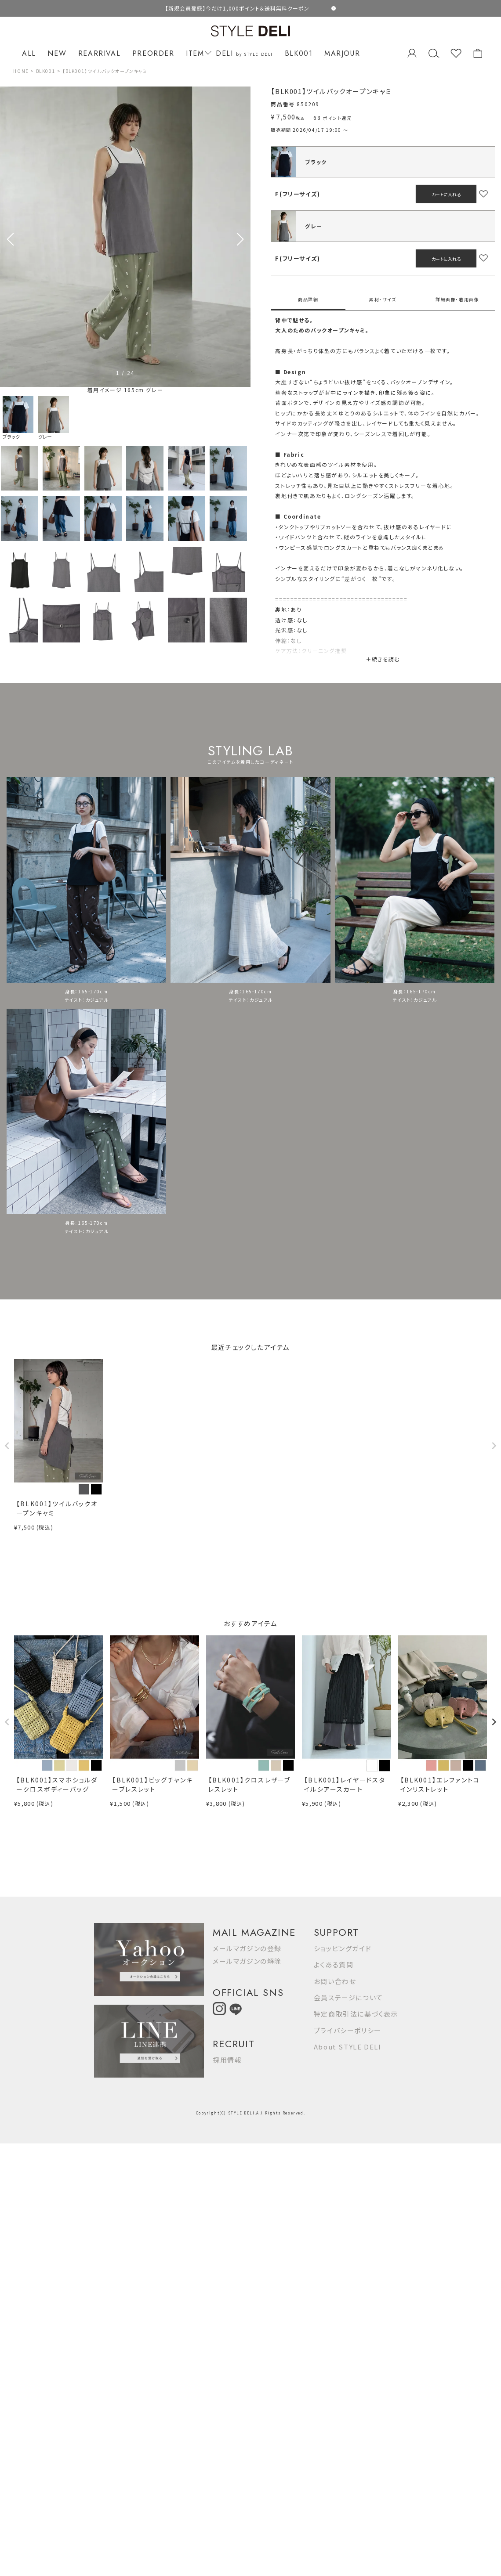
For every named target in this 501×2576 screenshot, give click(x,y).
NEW (56, 53)
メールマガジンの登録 (247, 1948)
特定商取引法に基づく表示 (356, 2013)
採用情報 (227, 2059)
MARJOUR (342, 53)
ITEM (197, 53)
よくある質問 (334, 1964)
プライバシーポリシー (347, 2030)
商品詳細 (308, 299)
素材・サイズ (382, 299)
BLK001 (299, 53)
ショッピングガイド (342, 1948)
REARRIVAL (99, 53)
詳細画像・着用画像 (457, 299)
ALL (29, 53)
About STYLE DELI (347, 2046)
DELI (244, 53)
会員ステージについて (348, 1997)
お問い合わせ (335, 1981)
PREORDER (153, 53)
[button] (240, 239)
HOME (21, 71)
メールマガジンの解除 (247, 1961)
